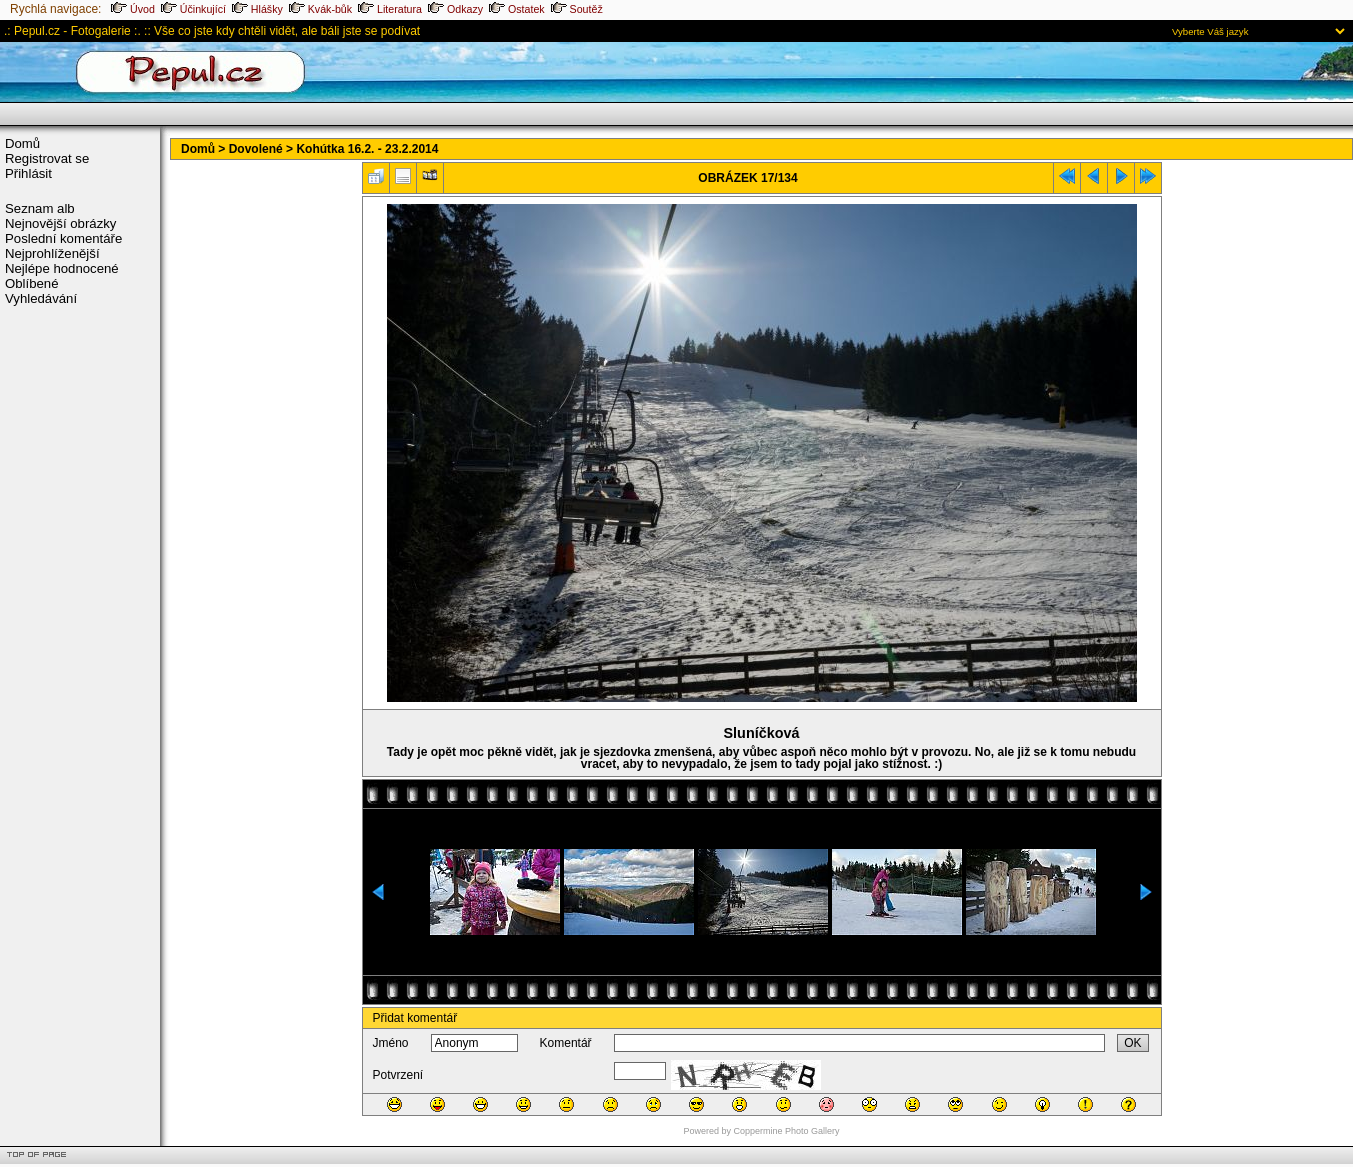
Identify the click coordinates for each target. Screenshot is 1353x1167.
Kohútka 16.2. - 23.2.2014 (367, 149)
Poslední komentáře (63, 238)
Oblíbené (32, 283)
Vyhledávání (41, 298)
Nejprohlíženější (52, 253)
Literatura (390, 9)
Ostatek (517, 9)
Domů (22, 143)
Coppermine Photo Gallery (786, 1131)
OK (1132, 1043)
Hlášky (257, 9)
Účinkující (193, 9)
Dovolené (256, 149)
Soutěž (577, 9)
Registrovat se (47, 158)
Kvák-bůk (320, 9)
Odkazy (455, 9)
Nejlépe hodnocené (62, 268)
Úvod (133, 9)
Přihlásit (28, 173)
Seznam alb (40, 208)
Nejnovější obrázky (60, 223)
